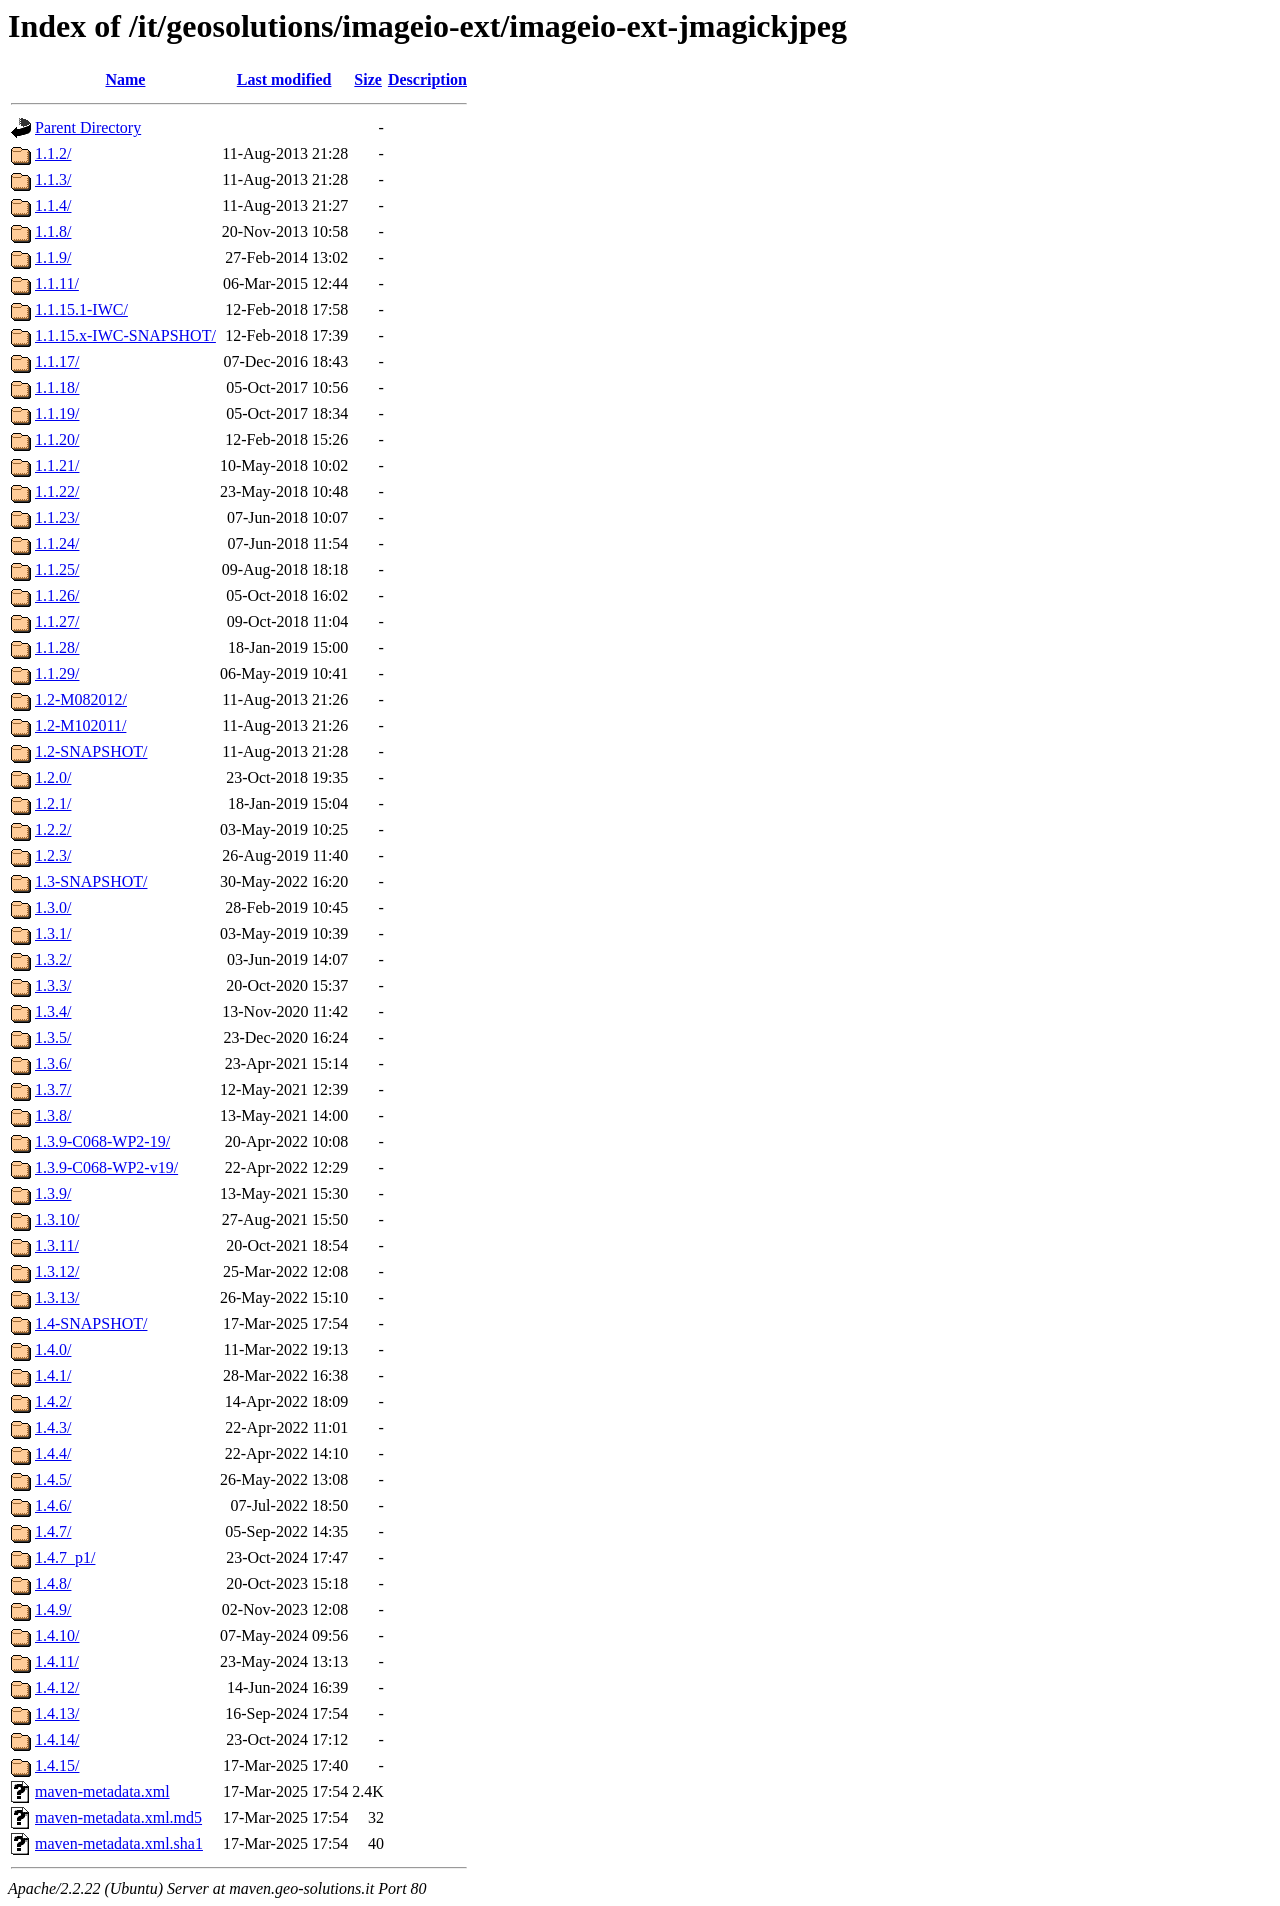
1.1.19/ (57, 413)
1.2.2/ (53, 829)
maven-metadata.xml (102, 1791)
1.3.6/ (53, 1063)
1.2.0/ (53, 777)
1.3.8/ (53, 1115)
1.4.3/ (53, 1427)
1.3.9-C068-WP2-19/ (102, 1141)
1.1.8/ (53, 231)
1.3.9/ (53, 1193)
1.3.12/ (57, 1271)
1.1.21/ (57, 465)
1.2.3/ (53, 855)
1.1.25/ (57, 569)
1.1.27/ (57, 621)
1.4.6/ (53, 1505)
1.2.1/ (53, 803)
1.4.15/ (57, 1765)
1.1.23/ (57, 517)
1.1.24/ (57, 543)
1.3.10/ (57, 1219)
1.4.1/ (53, 1375)
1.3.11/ (57, 1245)
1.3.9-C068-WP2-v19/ (106, 1167)
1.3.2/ (53, 959)
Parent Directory (88, 127)
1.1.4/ (53, 205)
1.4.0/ (53, 1349)
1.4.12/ (57, 1687)
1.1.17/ (57, 361)
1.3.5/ (53, 1037)
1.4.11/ (57, 1661)
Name (125, 79)
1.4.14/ (57, 1739)
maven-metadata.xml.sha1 (119, 1843)
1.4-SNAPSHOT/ (91, 1323)
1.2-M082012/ (81, 699)
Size (368, 79)
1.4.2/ (53, 1401)
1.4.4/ (53, 1453)
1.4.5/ (53, 1479)
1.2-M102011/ (80, 725)
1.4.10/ (57, 1635)
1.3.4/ (53, 1011)
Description (427, 79)
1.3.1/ (53, 933)
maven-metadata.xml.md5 (118, 1817)
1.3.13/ (57, 1297)
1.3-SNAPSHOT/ (91, 881)
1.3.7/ (53, 1089)
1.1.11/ (57, 283)
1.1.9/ (53, 257)
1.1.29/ (57, 673)
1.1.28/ (57, 647)
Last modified (284, 79)
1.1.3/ (53, 179)
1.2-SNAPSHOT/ (91, 751)
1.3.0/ (53, 907)
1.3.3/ (53, 985)
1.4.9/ (53, 1609)
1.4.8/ (53, 1583)
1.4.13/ (57, 1713)
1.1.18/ (57, 387)
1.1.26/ (57, 595)
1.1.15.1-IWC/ (81, 309)
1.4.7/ (53, 1531)
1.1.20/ (57, 439)
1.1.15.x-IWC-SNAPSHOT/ (125, 335)
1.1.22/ (57, 491)
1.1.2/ (53, 153)
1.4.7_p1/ (65, 1557)
